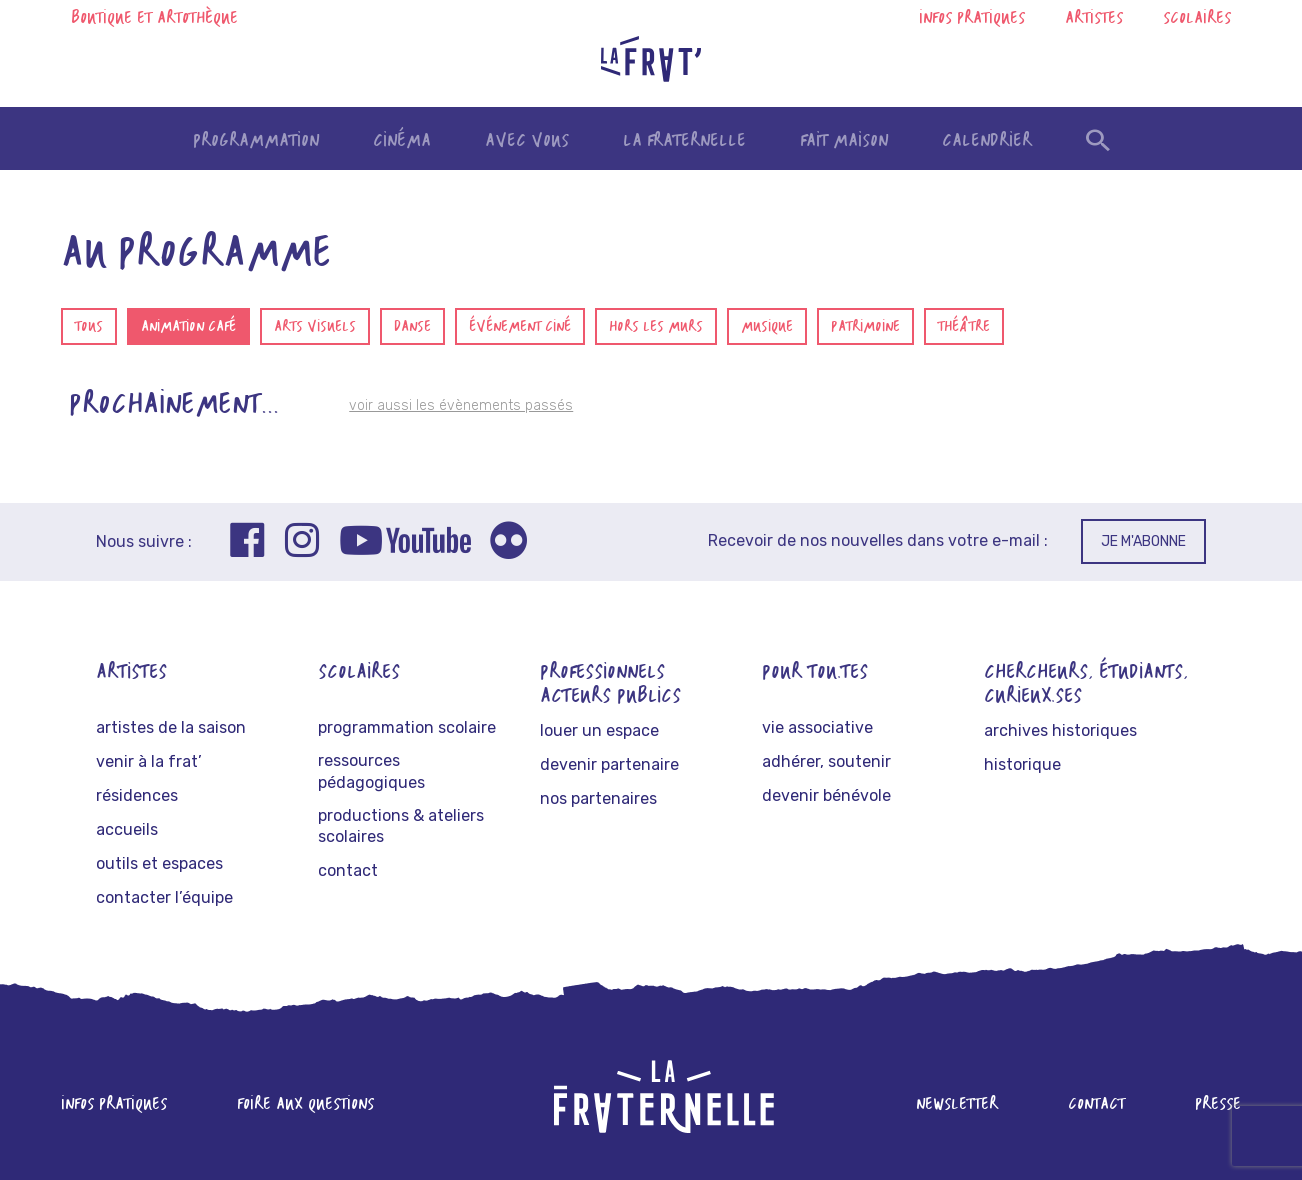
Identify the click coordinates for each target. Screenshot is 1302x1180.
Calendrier (987, 141)
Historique (1022, 764)
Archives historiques (1060, 730)
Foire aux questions (305, 1105)
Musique (767, 327)
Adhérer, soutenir (826, 761)
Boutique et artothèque (154, 19)
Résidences (137, 795)
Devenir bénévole (826, 795)
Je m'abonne (1143, 541)
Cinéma (402, 141)
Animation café (188, 327)
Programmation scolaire (407, 727)
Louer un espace (599, 730)
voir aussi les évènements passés (461, 405)
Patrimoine (865, 327)
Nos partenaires (598, 798)
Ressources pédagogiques (371, 771)
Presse (1218, 1105)
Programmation (256, 141)
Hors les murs (656, 327)
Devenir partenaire (609, 764)
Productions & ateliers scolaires (401, 826)
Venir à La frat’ (149, 761)
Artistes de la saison (171, 727)
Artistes (1094, 19)
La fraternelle (684, 141)
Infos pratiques (972, 19)
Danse (412, 327)
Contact (348, 870)
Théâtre (964, 327)
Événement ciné (520, 327)
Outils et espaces (159, 863)
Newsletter (957, 1105)
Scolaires (1197, 19)
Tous (89, 327)
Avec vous (527, 141)
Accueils (127, 829)
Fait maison (844, 141)
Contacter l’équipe (164, 897)
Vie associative (817, 727)
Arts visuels (315, 327)
